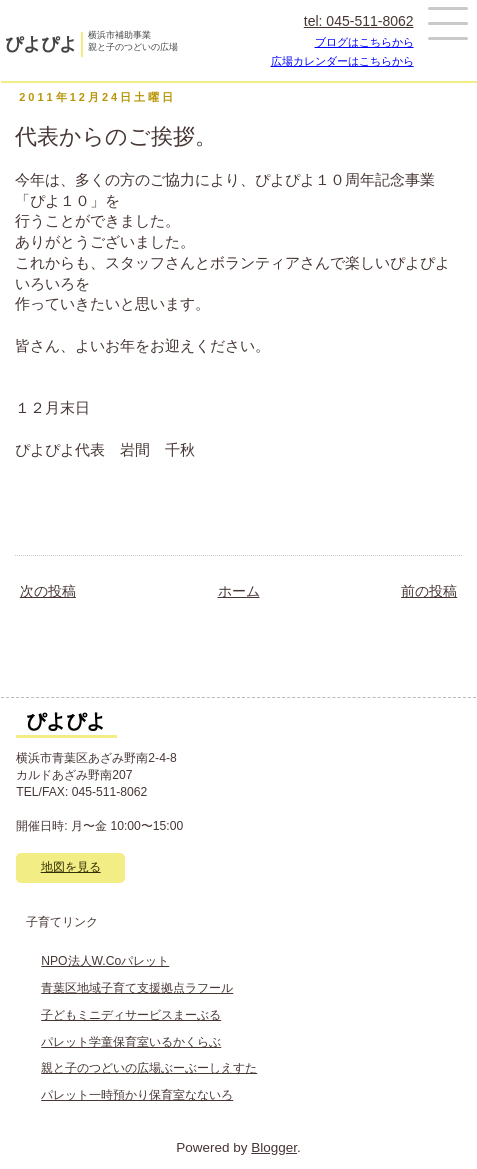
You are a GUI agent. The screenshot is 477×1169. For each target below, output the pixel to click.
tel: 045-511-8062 (359, 21)
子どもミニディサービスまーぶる (131, 1015)
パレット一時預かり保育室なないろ (137, 1095)
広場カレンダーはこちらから (342, 61)
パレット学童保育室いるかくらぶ (131, 1042)
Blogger (274, 1147)
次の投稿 (48, 591)
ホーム (239, 591)
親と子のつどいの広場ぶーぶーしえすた (149, 1068)
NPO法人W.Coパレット (105, 961)
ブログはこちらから (364, 42)
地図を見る (71, 867)
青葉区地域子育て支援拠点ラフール (137, 988)
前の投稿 (429, 591)
